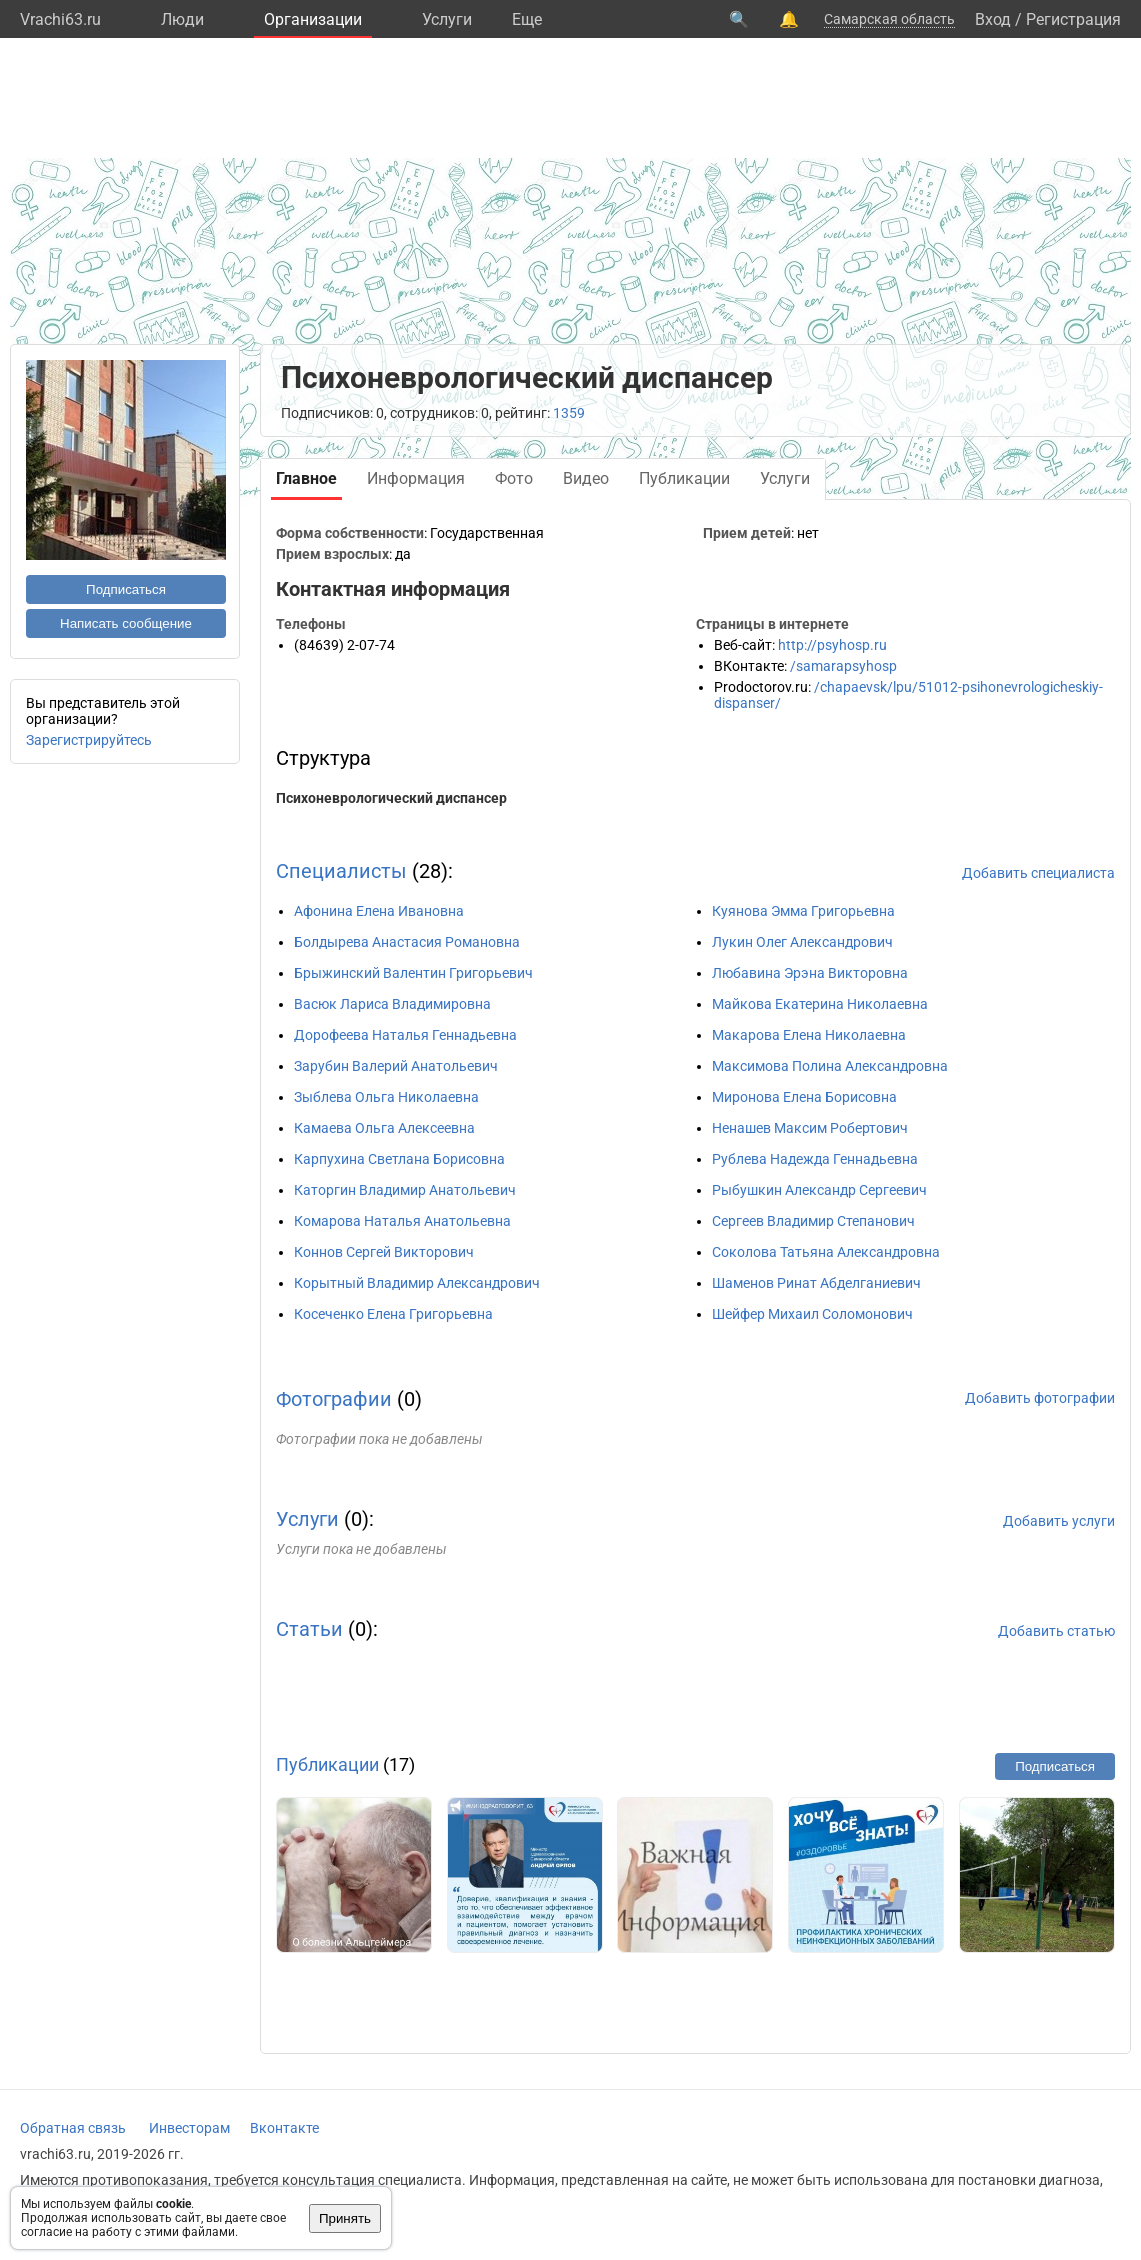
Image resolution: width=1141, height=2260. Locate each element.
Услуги (447, 19)
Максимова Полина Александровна (830, 1066)
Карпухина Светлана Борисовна (399, 1159)
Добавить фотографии (1040, 1398)
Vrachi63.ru (60, 19)
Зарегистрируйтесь (89, 740)
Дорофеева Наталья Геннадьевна (405, 1035)
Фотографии (334, 1399)
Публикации (327, 1764)
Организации (313, 19)
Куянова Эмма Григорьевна (803, 911)
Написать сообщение (126, 623)
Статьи (309, 1629)
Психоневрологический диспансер (391, 798)
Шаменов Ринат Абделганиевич (816, 1283)
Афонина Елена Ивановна (379, 911)
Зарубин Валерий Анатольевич (396, 1066)
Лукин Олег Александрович (802, 942)
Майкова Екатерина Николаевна (820, 1004)
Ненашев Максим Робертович (810, 1128)
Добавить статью (1056, 1631)
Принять (345, 2218)
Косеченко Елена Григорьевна (393, 1314)
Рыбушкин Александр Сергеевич (819, 1190)
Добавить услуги (1059, 1521)
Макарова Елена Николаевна (809, 1035)
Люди (182, 19)
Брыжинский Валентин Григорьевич (413, 973)
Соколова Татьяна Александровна (826, 1252)
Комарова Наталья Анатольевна (402, 1221)
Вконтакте (284, 2128)
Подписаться (126, 589)
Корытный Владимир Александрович (417, 1283)
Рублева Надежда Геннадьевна (815, 1159)
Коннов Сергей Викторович (384, 1252)
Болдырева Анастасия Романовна (407, 942)
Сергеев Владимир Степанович (813, 1221)
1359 (569, 413)
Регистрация (1073, 19)
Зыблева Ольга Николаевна (386, 1097)
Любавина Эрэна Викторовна (810, 973)
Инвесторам (189, 2128)
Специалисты (341, 871)
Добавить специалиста (1038, 873)
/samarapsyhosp (843, 666)
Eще (527, 19)
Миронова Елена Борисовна (804, 1097)
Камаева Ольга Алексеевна (384, 1128)
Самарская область (889, 19)
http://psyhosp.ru (832, 645)
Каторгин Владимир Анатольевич (405, 1190)
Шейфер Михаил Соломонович (812, 1314)
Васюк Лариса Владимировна (392, 1004)
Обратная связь (73, 2128)
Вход (993, 19)
